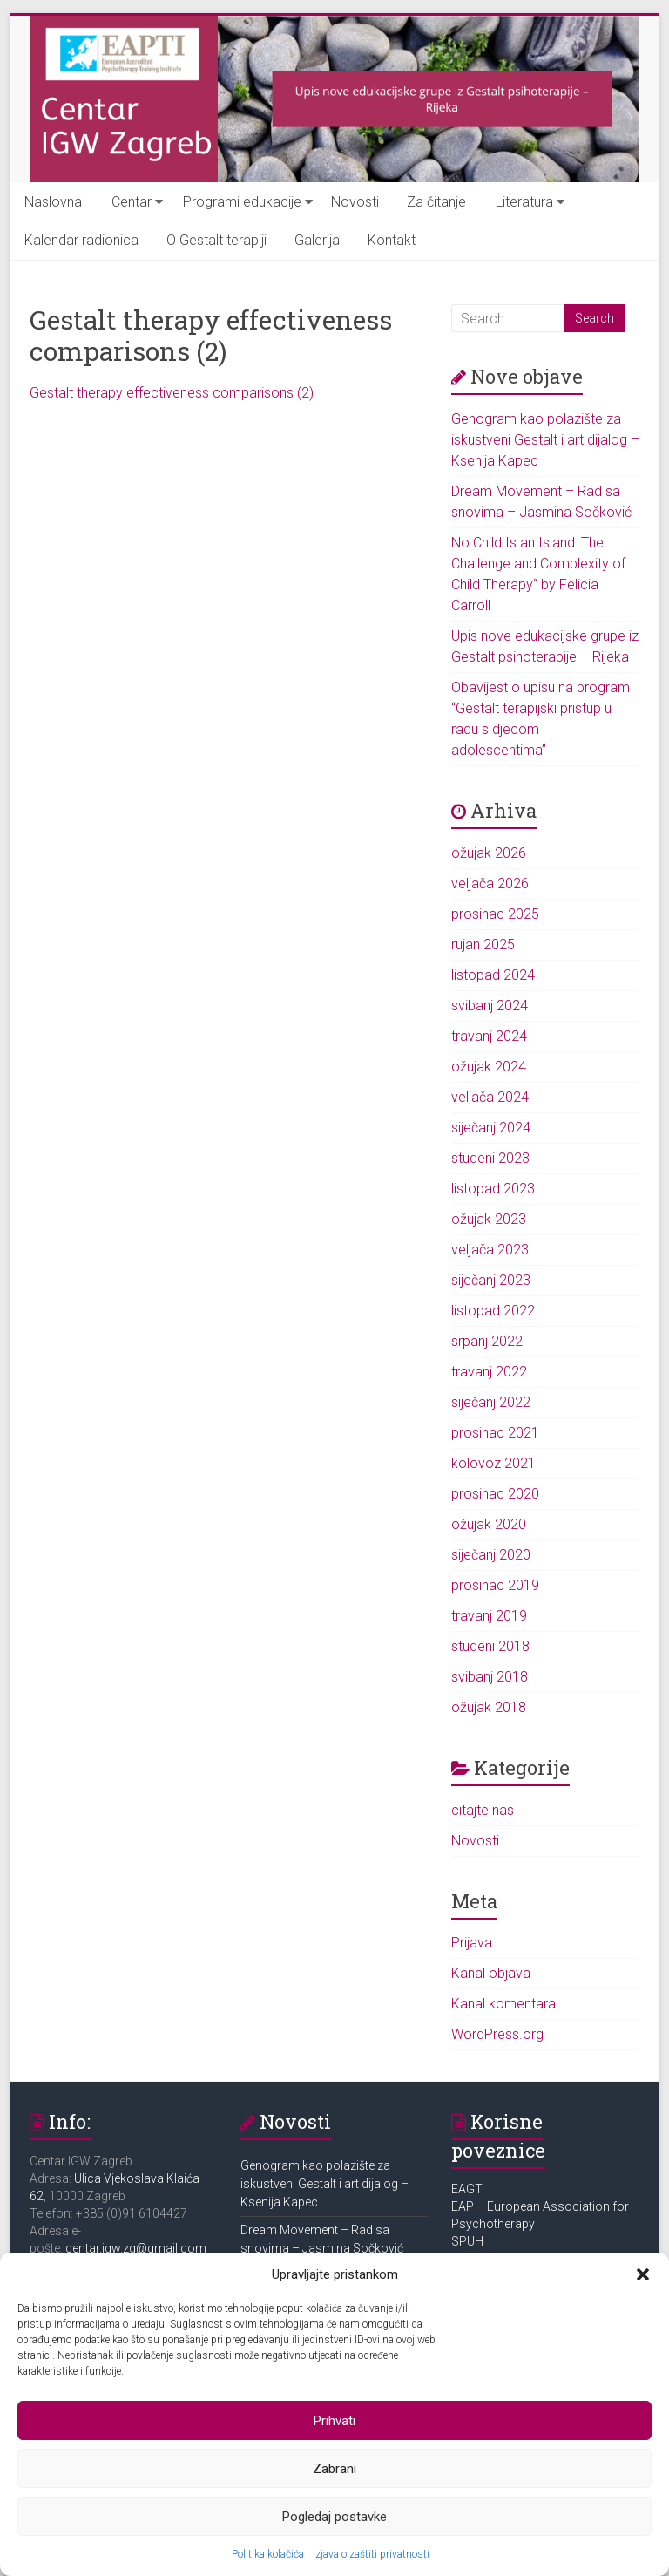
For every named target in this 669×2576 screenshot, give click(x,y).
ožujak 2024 (488, 1066)
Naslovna (53, 202)
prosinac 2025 (495, 914)
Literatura (524, 202)
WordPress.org (497, 2034)
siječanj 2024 (490, 1127)
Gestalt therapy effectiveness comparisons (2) (172, 392)
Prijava (471, 1942)
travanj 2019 (489, 1615)
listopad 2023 (493, 1188)
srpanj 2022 (487, 1341)
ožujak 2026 (488, 853)
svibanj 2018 (489, 1677)
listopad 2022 (493, 1310)
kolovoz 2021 (493, 1463)
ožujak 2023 (488, 1219)
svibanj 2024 (489, 1005)
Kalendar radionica (81, 240)
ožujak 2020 (488, 1524)
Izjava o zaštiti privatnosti (371, 2554)
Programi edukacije (242, 202)
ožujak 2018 (488, 1707)
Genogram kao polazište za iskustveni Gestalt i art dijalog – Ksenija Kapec (545, 440)
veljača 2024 (490, 1097)
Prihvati (334, 2421)
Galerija (317, 240)
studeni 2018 (490, 1646)
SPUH (467, 2241)
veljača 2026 (490, 883)
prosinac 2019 (495, 1585)
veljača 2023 (490, 1249)
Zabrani (334, 2469)
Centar (132, 202)
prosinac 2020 (495, 1493)
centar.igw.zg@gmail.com (135, 2248)
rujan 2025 (483, 944)
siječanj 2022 (490, 1402)
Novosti (355, 202)
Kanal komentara (503, 2003)
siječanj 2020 (490, 1554)
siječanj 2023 (490, 1280)
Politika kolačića (268, 2554)
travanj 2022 (489, 1371)
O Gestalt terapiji (216, 240)
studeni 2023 (490, 1158)
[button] (643, 2274)
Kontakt (392, 240)
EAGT (468, 2189)
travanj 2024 (489, 1036)
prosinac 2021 (495, 1432)
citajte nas (482, 1810)
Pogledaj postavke (334, 2517)
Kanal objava (490, 1973)
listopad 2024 (493, 975)
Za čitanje (436, 202)
